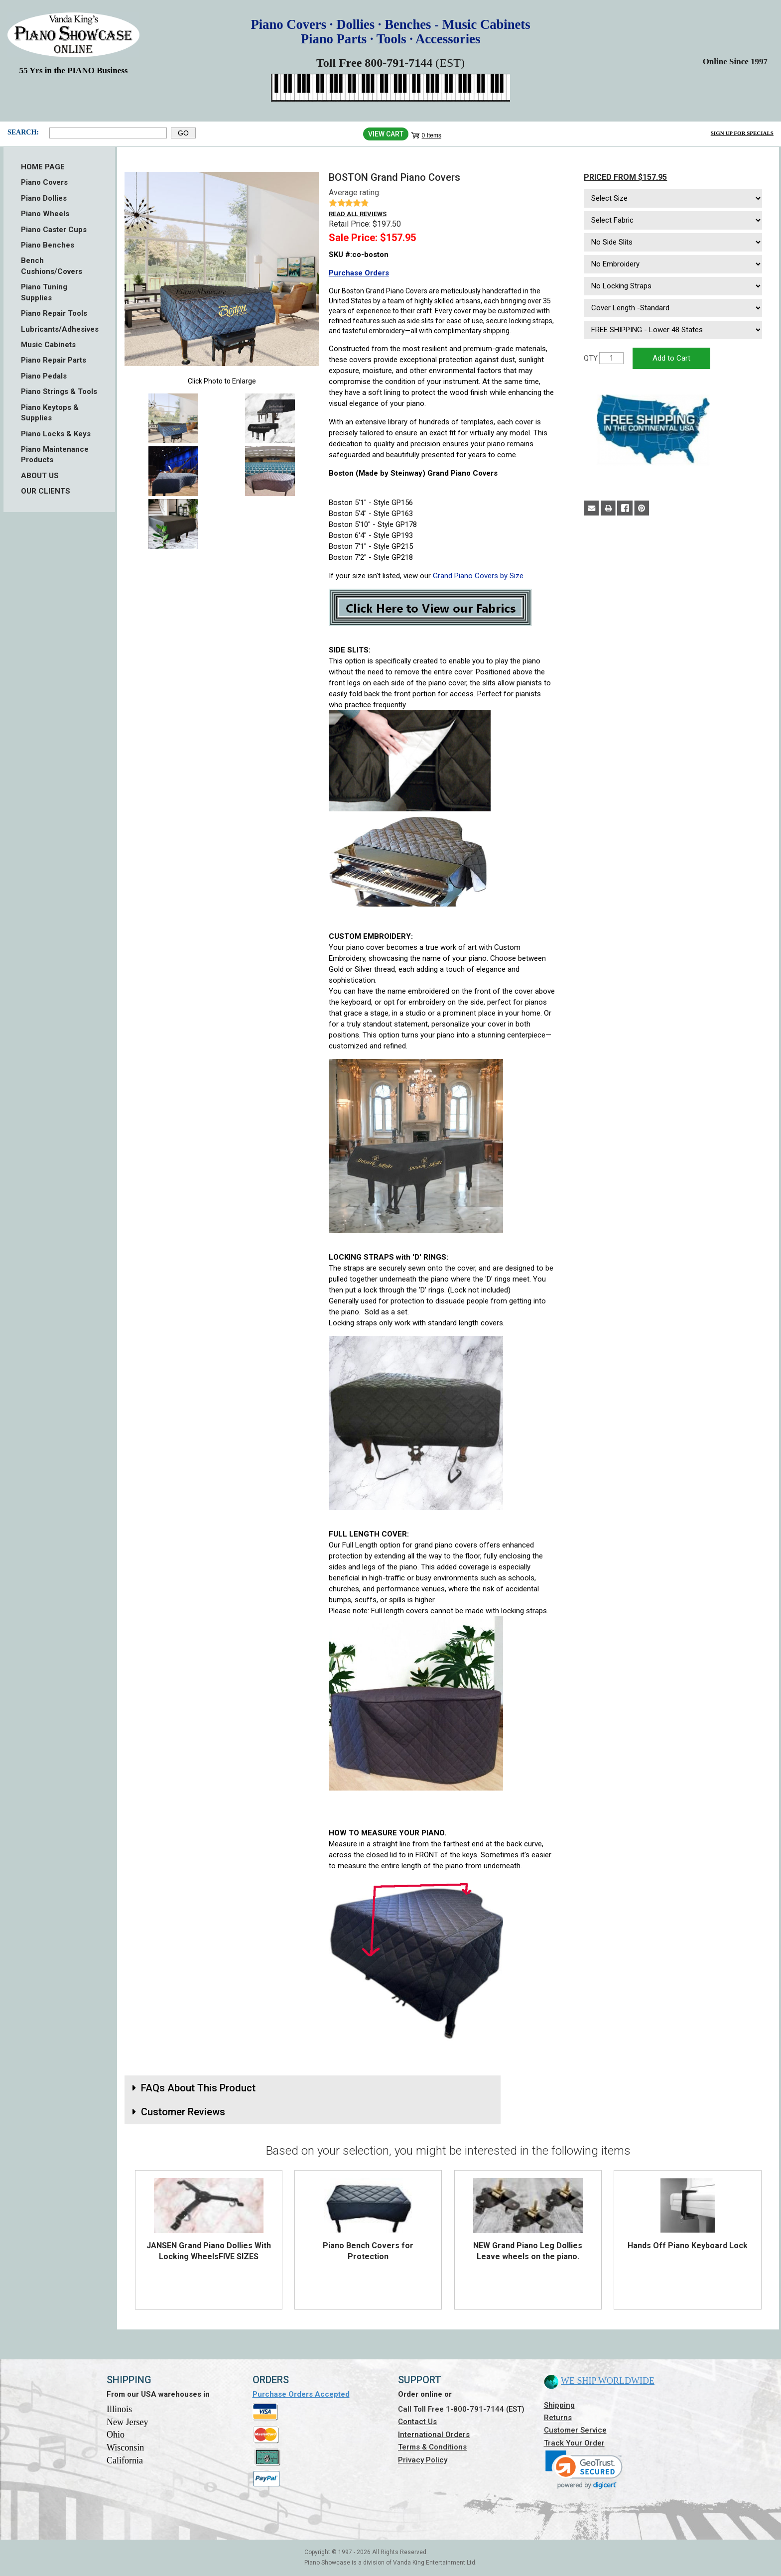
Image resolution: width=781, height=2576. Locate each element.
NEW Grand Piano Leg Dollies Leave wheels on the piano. (527, 2251)
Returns (558, 2417)
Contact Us (417, 2421)
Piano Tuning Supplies (44, 292)
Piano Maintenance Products (55, 454)
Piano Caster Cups (54, 229)
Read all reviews (358, 214)
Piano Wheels (45, 213)
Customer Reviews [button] (183, 2111)
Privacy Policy (422, 2459)
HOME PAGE (43, 166)
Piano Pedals (44, 376)
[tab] (312, 2088)
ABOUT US (40, 475)
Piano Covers (44, 182)
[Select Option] (673, 242)
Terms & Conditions (432, 2447)
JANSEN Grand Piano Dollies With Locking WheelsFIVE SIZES (208, 2251)
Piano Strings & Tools (59, 391)
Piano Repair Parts (53, 360)
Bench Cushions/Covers (51, 265)
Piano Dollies (44, 198)
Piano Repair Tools (54, 313)
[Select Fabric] (673, 220)
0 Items (431, 135)
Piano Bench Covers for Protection (368, 2251)
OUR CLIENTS (45, 491)
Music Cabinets (48, 344)
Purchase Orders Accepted (301, 2394)
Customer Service (575, 2430)
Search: (23, 132)
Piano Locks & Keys (56, 433)
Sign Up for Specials (742, 133)
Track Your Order (574, 2443)
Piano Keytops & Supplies (50, 412)
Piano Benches (47, 245)
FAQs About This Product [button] (198, 2087)
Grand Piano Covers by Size (478, 575)
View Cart (385, 134)
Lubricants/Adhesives (59, 329)
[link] (584, 2469)
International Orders (434, 2434)
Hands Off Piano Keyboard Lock (688, 2245)
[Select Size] (673, 198)
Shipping (559, 2405)
